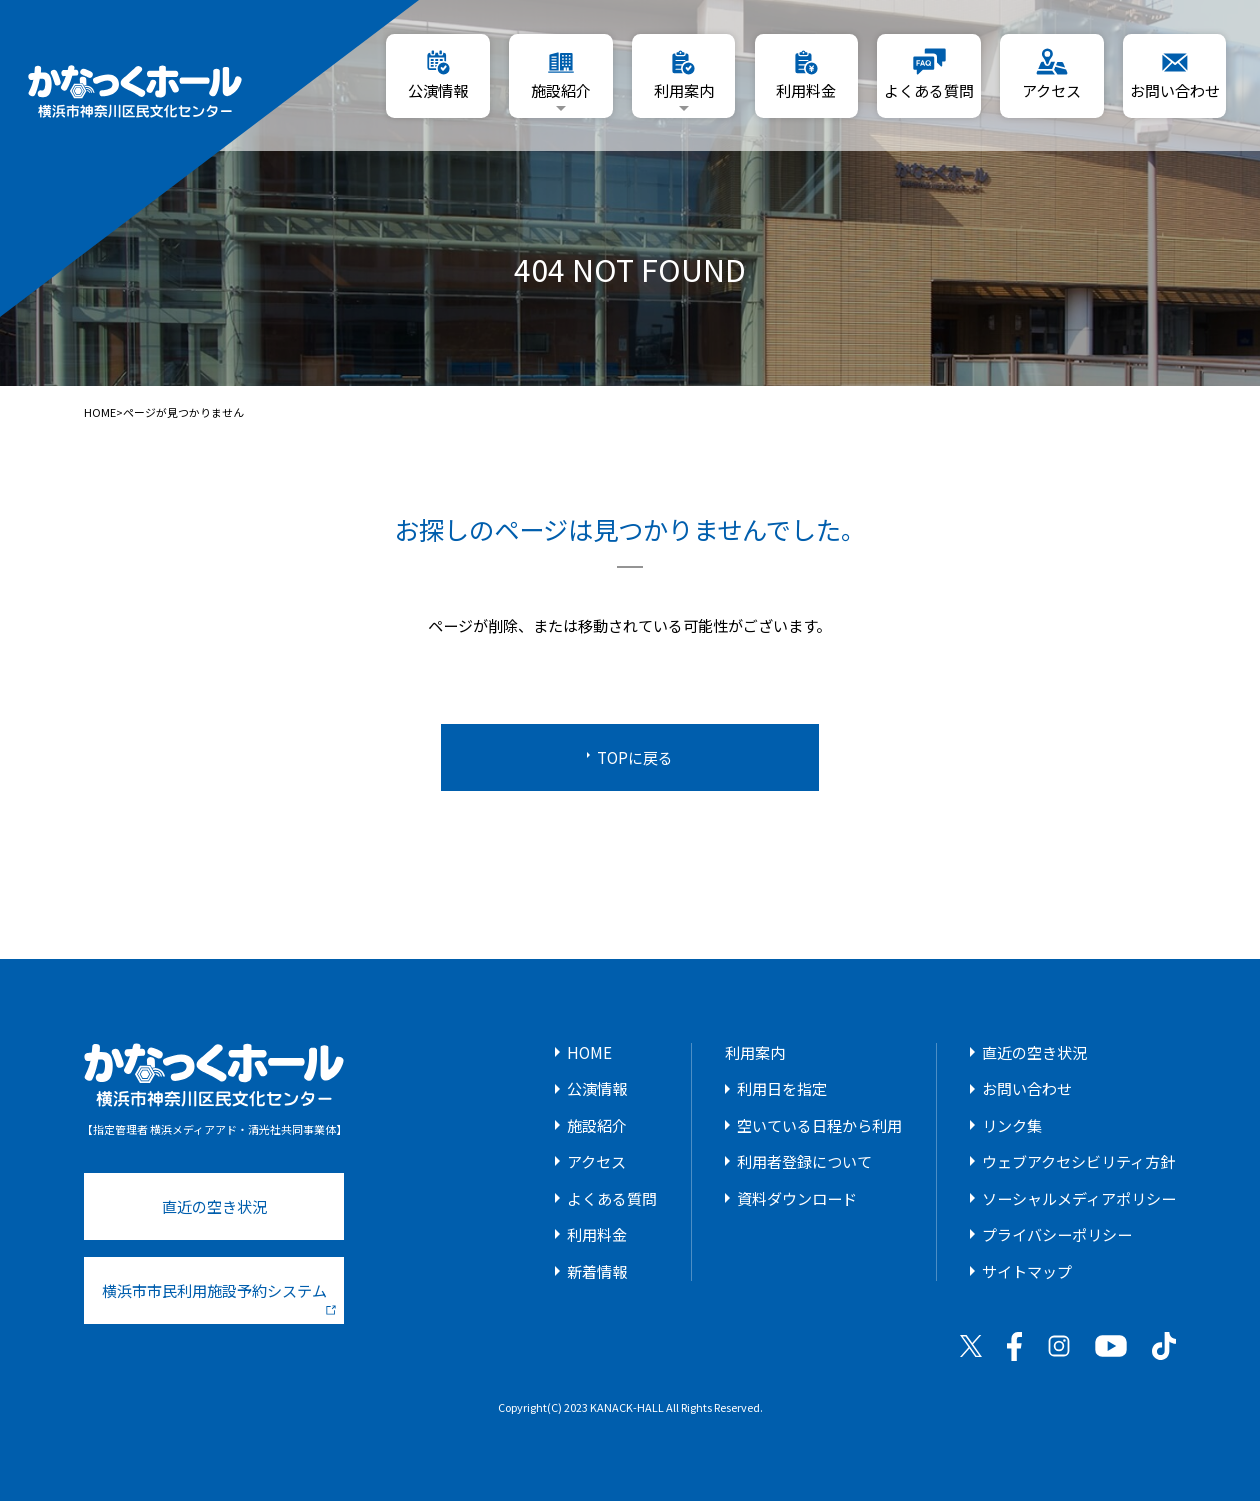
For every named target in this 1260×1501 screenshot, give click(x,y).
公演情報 (597, 1088)
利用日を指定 (782, 1088)
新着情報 (597, 1271)
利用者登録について (804, 1161)
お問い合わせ (1027, 1088)
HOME (100, 412)
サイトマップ (1027, 1271)
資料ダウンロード (797, 1198)
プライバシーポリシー (1057, 1234)
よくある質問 (612, 1198)
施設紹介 (597, 1125)
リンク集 (1012, 1125)
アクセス (596, 1161)
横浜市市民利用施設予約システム (219, 1297)
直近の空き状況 (214, 1206)
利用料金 (597, 1234)
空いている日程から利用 (819, 1125)
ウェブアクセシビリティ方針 (1078, 1161)
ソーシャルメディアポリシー (1079, 1198)
